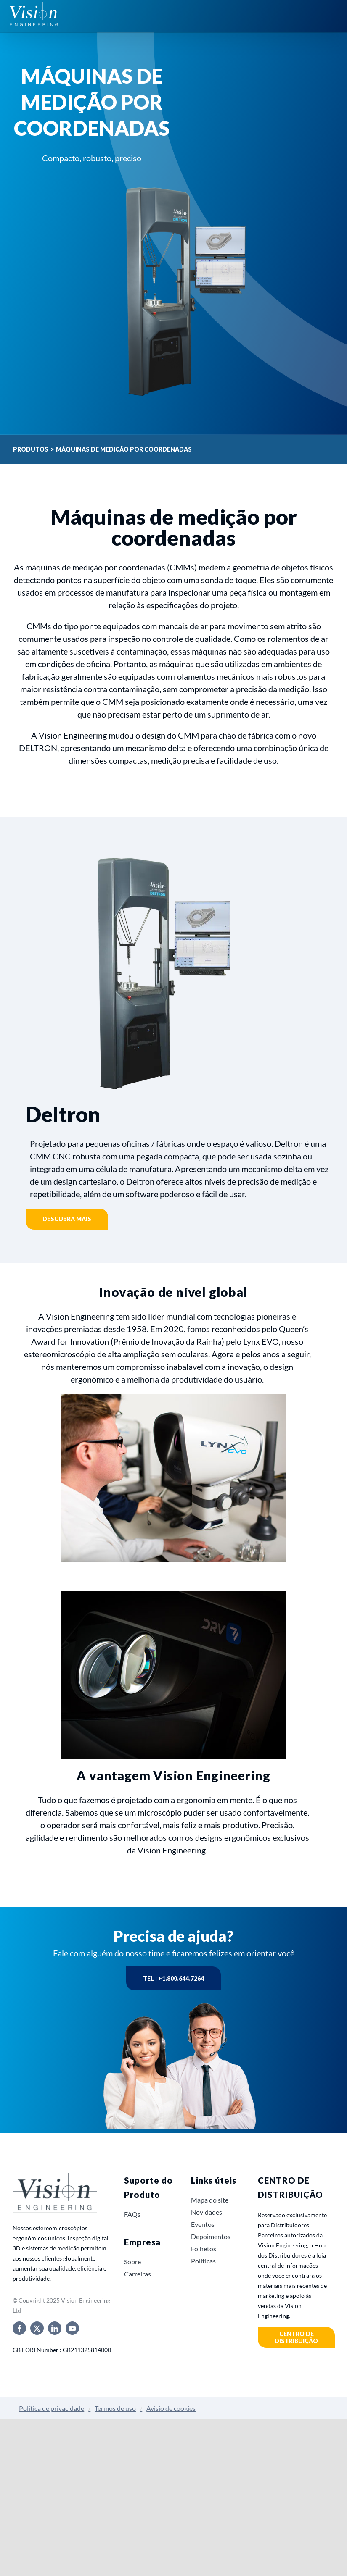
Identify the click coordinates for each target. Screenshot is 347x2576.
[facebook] (19, 2328)
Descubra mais (66, 1218)
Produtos (30, 449)
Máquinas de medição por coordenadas (124, 449)
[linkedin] (54, 2328)
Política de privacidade (51, 2408)
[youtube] (72, 2328)
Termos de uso (115, 2408)
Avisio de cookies (171, 2408)
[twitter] (37, 2328)
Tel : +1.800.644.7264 (173, 1978)
